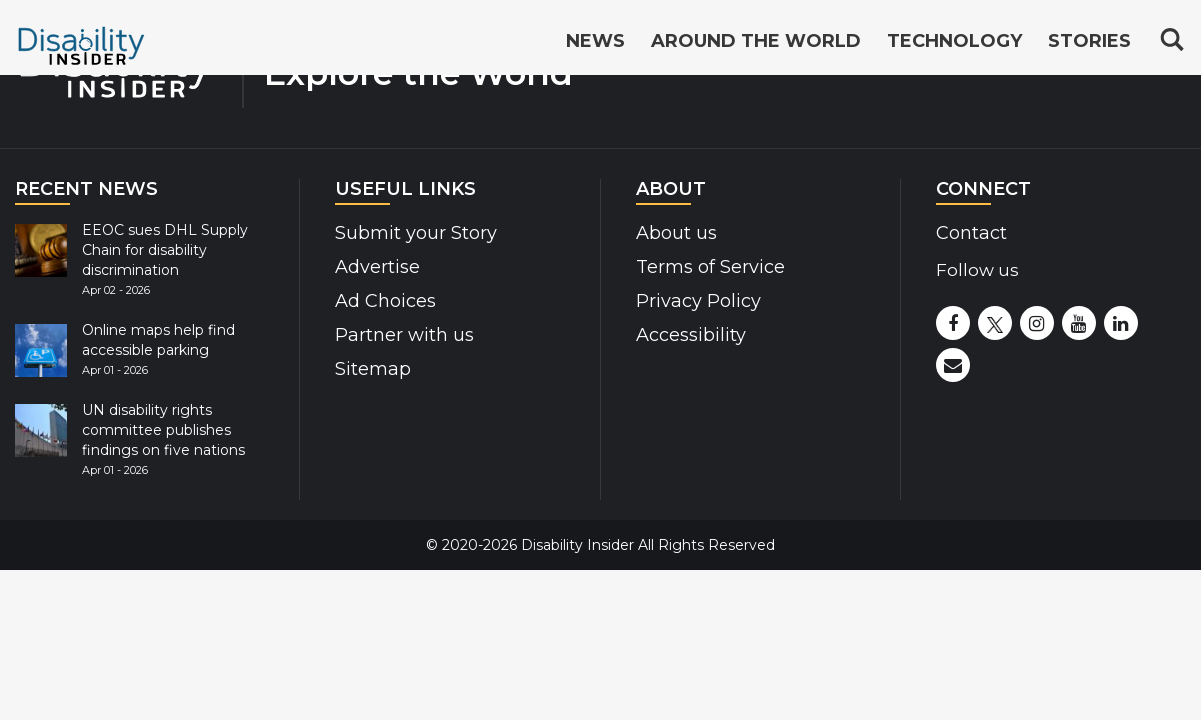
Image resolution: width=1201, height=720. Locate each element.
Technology (954, 42)
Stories (1089, 42)
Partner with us (404, 335)
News (595, 42)
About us (676, 233)
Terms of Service (710, 267)
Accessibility (691, 335)
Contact (971, 233)
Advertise (377, 267)
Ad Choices (385, 301)
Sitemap (373, 369)
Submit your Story (416, 233)
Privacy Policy (698, 301)
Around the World (756, 42)
